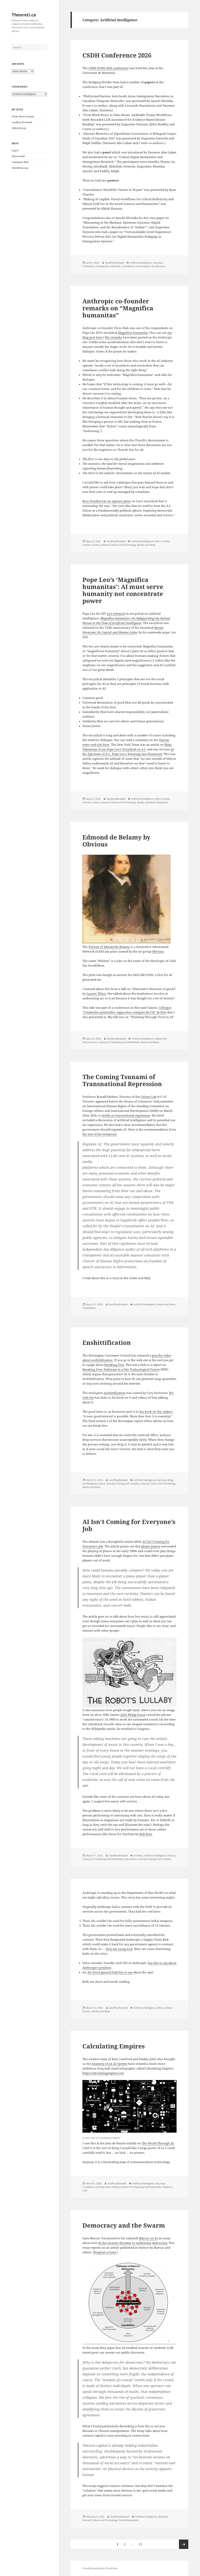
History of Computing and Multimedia (119, 1042)
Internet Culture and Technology (118, 544)
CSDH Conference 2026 (116, 55)
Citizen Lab (148, 1097)
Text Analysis (143, 266)
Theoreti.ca (24, 15)
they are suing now (119, 1949)
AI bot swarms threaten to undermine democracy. (133, 2243)
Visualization (158, 266)
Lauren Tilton (96, 993)
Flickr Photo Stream (23, 116)
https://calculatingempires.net (103, 2073)
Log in (15, 150)
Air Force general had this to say (109, 1972)
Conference (88, 266)
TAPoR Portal (19, 128)
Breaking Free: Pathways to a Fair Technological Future (121, 1369)
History (96, 544)
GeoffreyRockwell (114, 262)
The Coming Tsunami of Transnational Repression (122, 1080)
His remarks (113, 337)
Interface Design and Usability (122, 1483)
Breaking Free (114, 1365)
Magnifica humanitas (133, 333)
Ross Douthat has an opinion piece (106, 501)
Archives (138, 1855)
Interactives (130, 1859)
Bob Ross (145, 1834)
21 (142, 2543)
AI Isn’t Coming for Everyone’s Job (128, 1525)
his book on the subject (156, 1411)
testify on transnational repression (126, 1115)
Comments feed (20, 162)
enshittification (114, 1393)
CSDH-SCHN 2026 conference (108, 68)
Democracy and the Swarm (123, 2225)
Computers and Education (96, 2187)
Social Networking (128, 2520)
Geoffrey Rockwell (22, 122)
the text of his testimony (99, 1134)
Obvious (158, 951)
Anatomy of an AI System (109, 2064)
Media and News (146, 544)
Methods (116, 266)
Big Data (158, 262)
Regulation (162, 802)
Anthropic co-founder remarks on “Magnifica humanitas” (117, 308)
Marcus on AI (148, 2238)
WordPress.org (20, 168)
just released (116, 613)
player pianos (150, 1546)
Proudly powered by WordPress (99, 2568)
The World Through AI (158, 2143)
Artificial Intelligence (141, 262)
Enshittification (106, 1342)
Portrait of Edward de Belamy (109, 947)
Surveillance (128, 266)
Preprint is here (105, 2252)
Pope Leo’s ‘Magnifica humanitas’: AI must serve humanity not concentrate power (122, 590)
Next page (183, 2544)
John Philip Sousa (133, 1715)
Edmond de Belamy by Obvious (116, 840)
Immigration (103, 266)
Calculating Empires (113, 2046)
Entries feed (18, 156)
